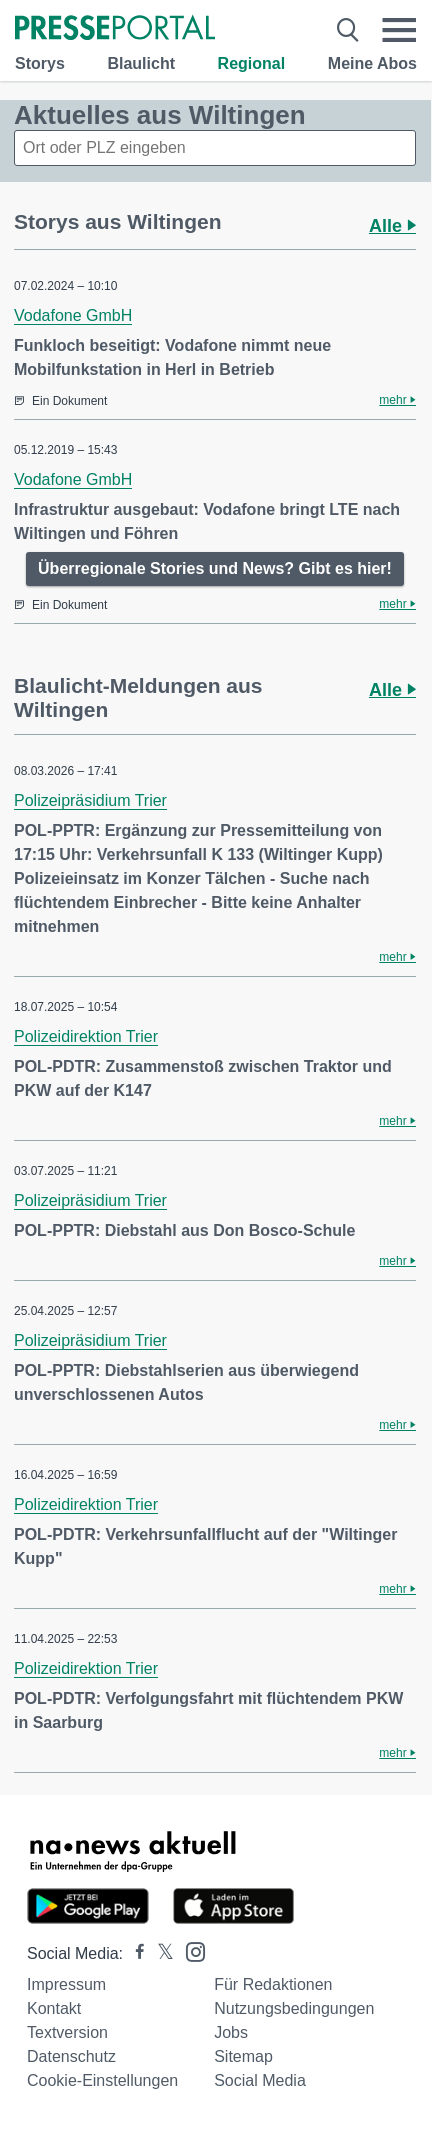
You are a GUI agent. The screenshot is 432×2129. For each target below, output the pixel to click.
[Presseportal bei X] (159, 1953)
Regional (252, 63)
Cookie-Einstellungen (102, 2080)
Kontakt (54, 2008)
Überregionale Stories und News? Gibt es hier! (215, 568)
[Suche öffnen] (348, 30)
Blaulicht (141, 63)
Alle (392, 226)
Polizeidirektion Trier (86, 1036)
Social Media (260, 2080)
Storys (40, 63)
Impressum (66, 1984)
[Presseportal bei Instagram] (189, 1950)
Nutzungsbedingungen (294, 2008)
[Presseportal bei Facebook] (134, 1953)
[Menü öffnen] (399, 30)
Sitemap (243, 2056)
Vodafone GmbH (73, 315)
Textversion (67, 2032)
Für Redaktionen (273, 1984)
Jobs (231, 2032)
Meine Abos (372, 63)
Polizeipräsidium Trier (90, 800)
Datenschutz (71, 2056)
